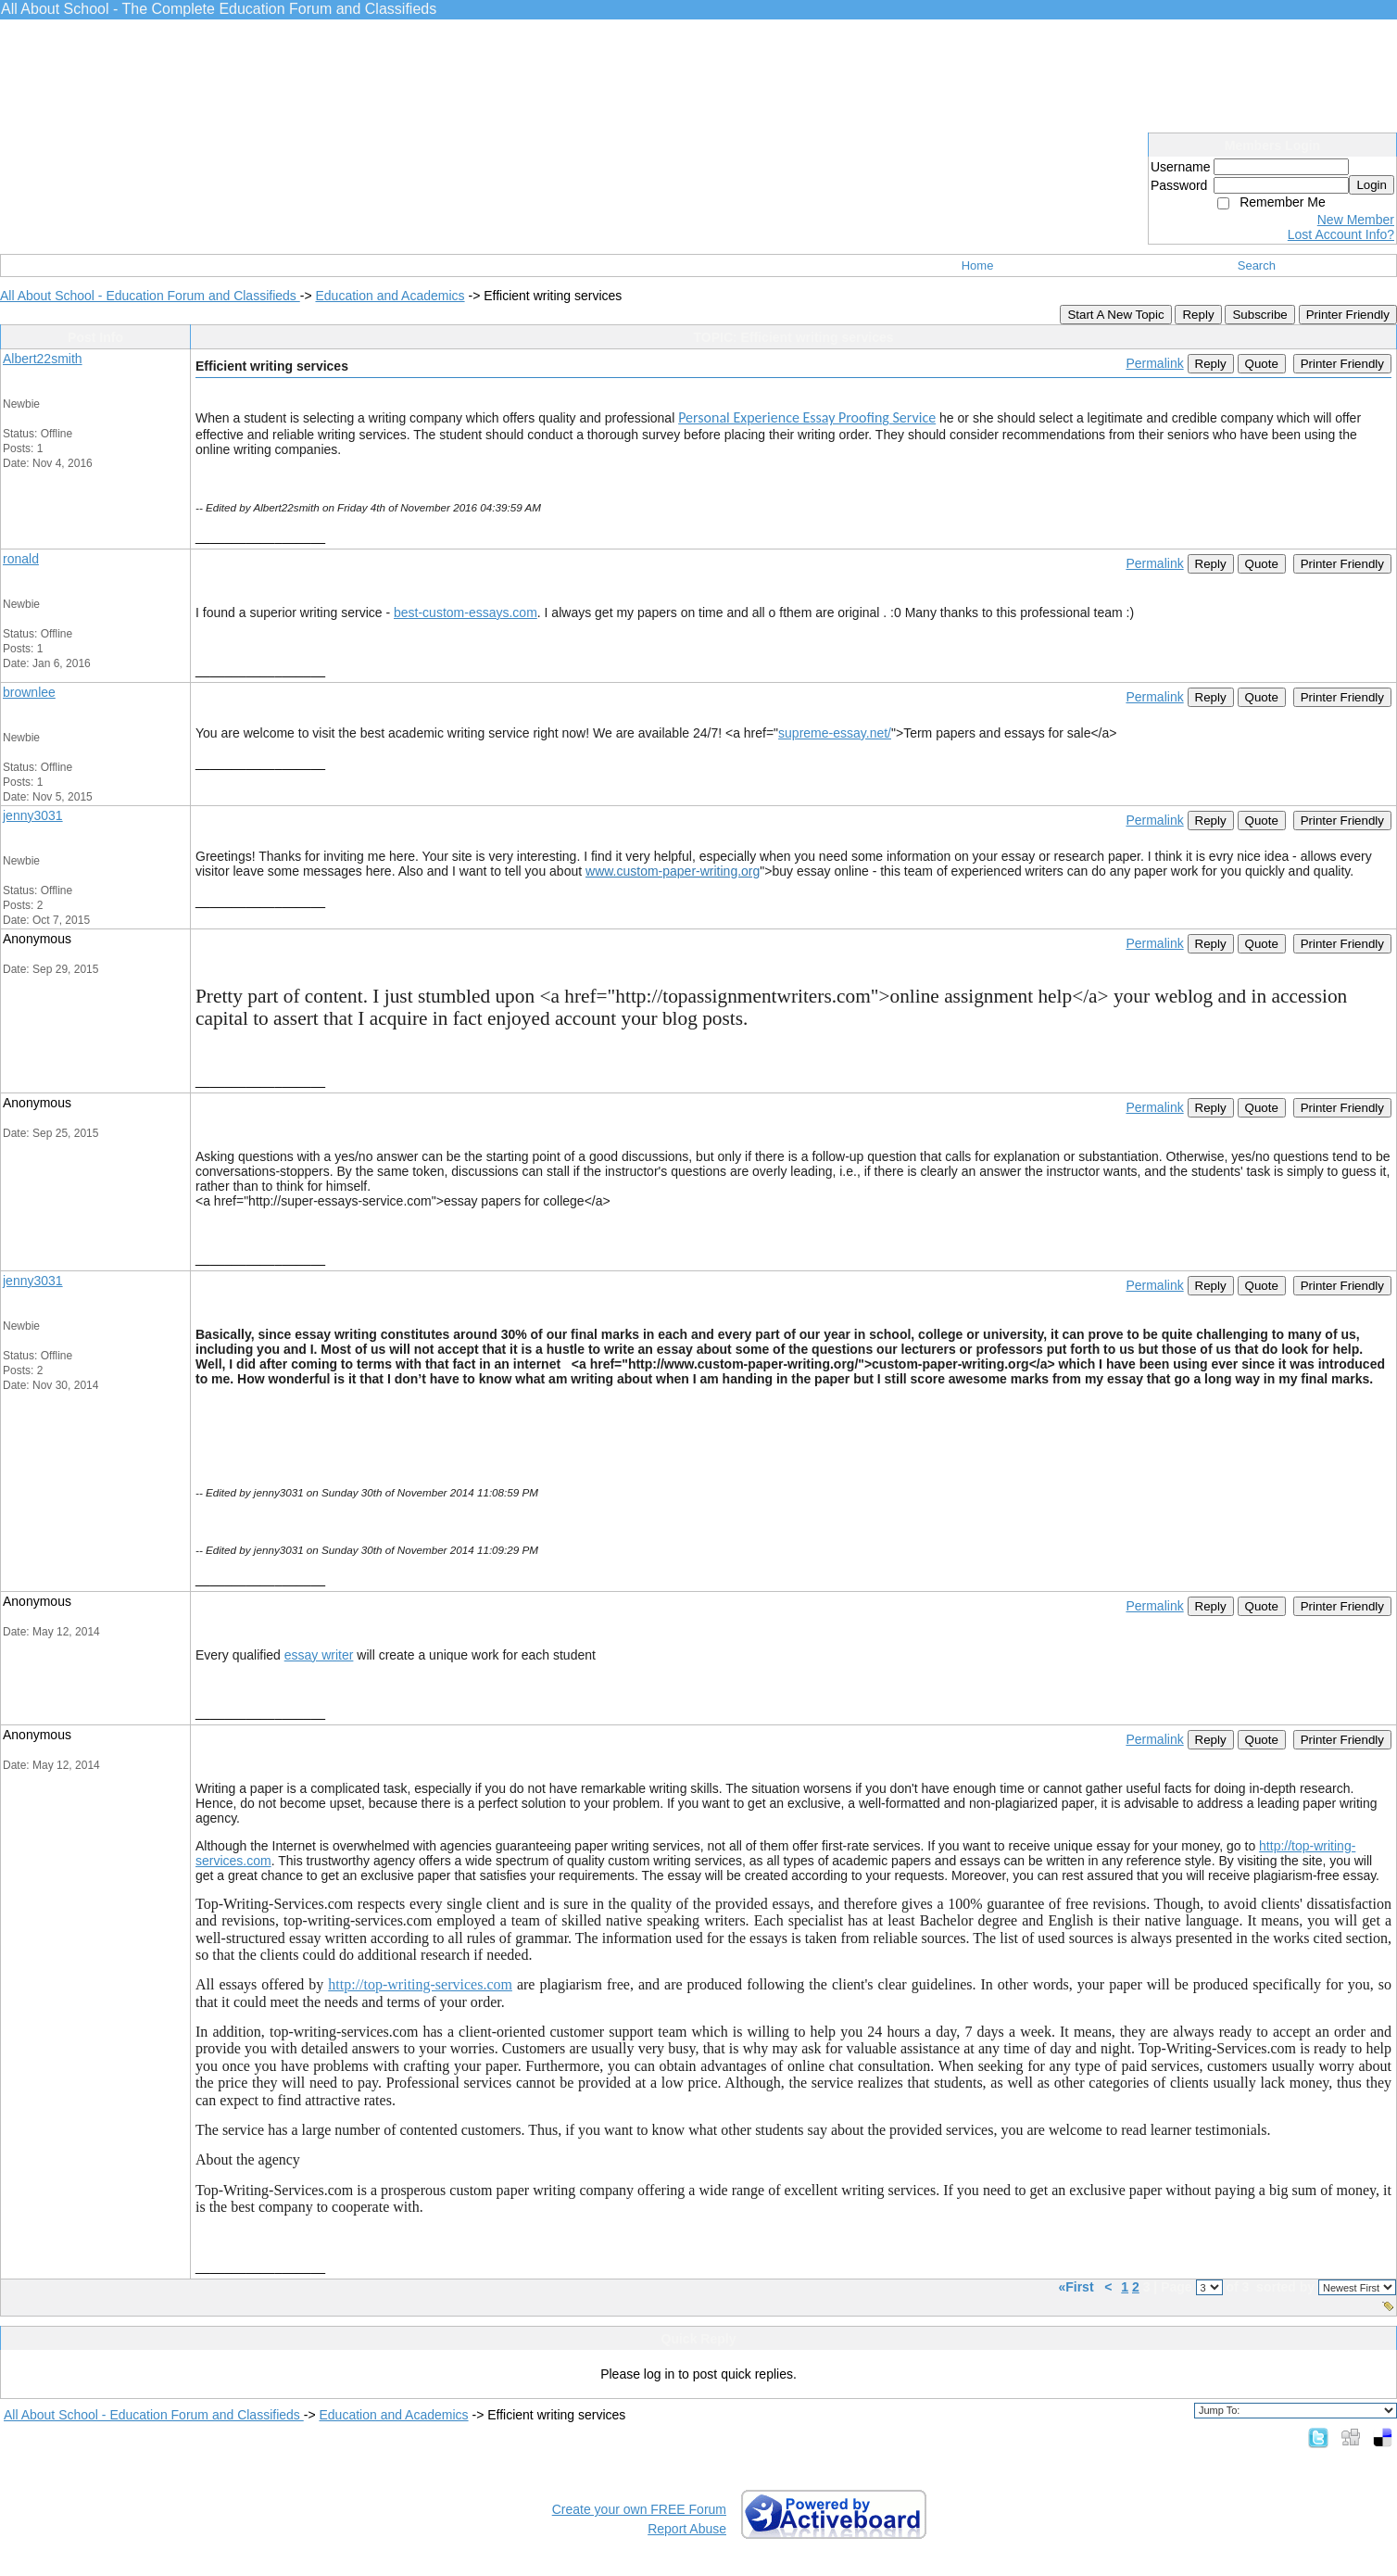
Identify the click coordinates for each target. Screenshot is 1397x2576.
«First (1077, 2286)
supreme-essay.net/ (834, 733)
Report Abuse (687, 2528)
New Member (1355, 219)
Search (1257, 265)
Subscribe (1259, 315)
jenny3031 (33, 815)
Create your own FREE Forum (639, 2509)
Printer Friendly (1348, 315)
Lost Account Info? (1341, 234)
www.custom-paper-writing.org (672, 871)
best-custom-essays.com (465, 612)
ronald (21, 558)
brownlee (29, 692)
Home (978, 265)
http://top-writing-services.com (420, 1984)
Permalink (1154, 363)
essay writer (319, 1655)
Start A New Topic (1115, 315)
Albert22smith (42, 358)
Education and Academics (389, 295)
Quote (1261, 364)
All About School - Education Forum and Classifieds (150, 295)
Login (1371, 185)
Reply (1198, 315)
